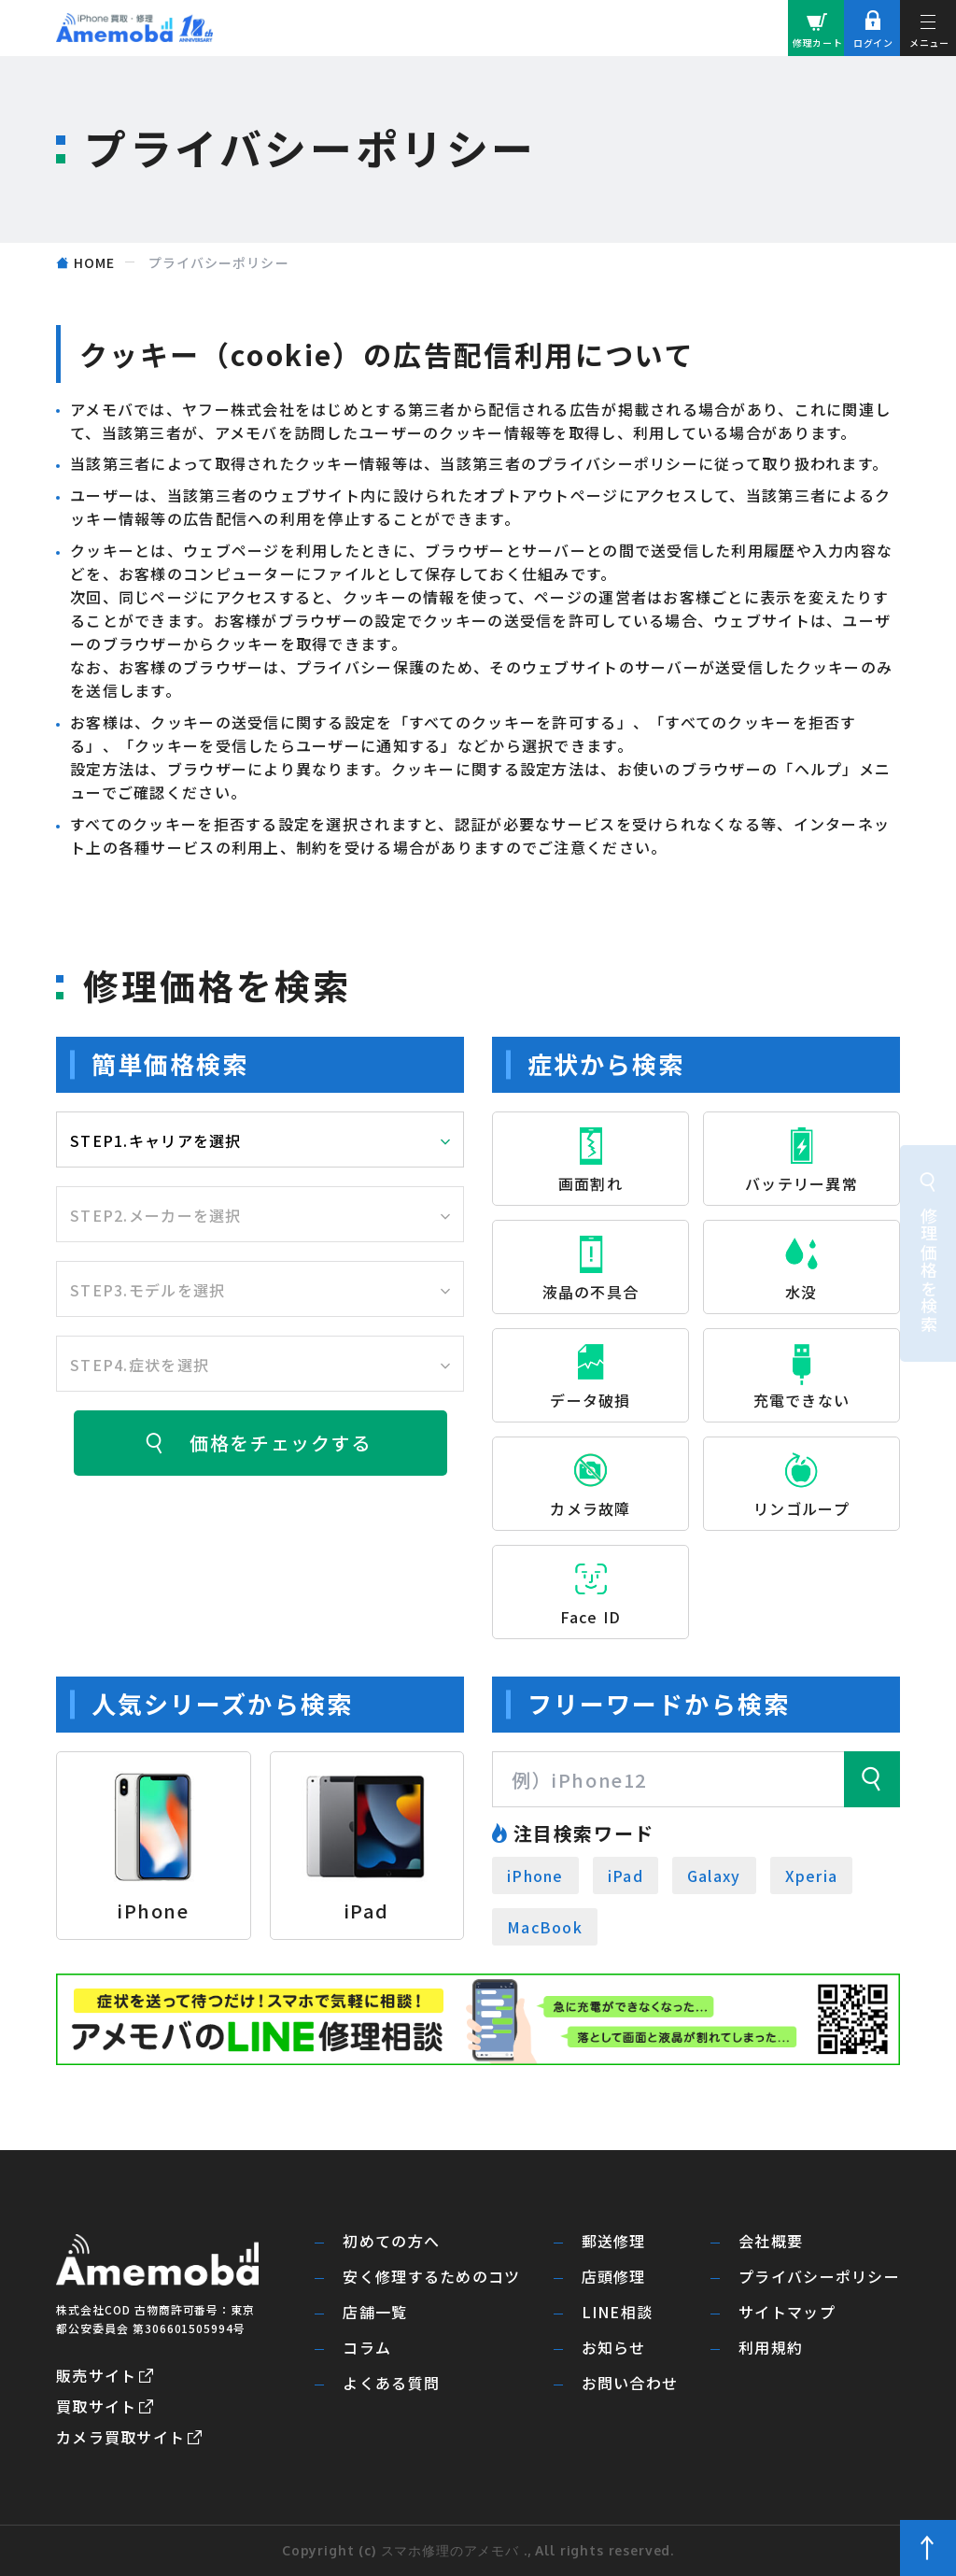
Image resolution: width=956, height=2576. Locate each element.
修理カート (818, 42)
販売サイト (96, 2375)
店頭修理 (614, 2276)
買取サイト (96, 2406)
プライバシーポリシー (819, 2276)
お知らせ (614, 2347)
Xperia (811, 1875)
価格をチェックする (280, 1442)
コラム (367, 2347)
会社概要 (770, 2241)
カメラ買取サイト (120, 2437)
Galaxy (714, 1875)
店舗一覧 (375, 2312)
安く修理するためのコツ (431, 2276)
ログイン (873, 42)
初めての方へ (391, 2241)
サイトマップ (787, 2312)
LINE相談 (618, 2312)
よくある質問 (391, 2383)
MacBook (545, 1927)
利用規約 (770, 2347)
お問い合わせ (630, 2383)
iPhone (535, 1875)
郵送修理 (614, 2241)
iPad (625, 1875)
